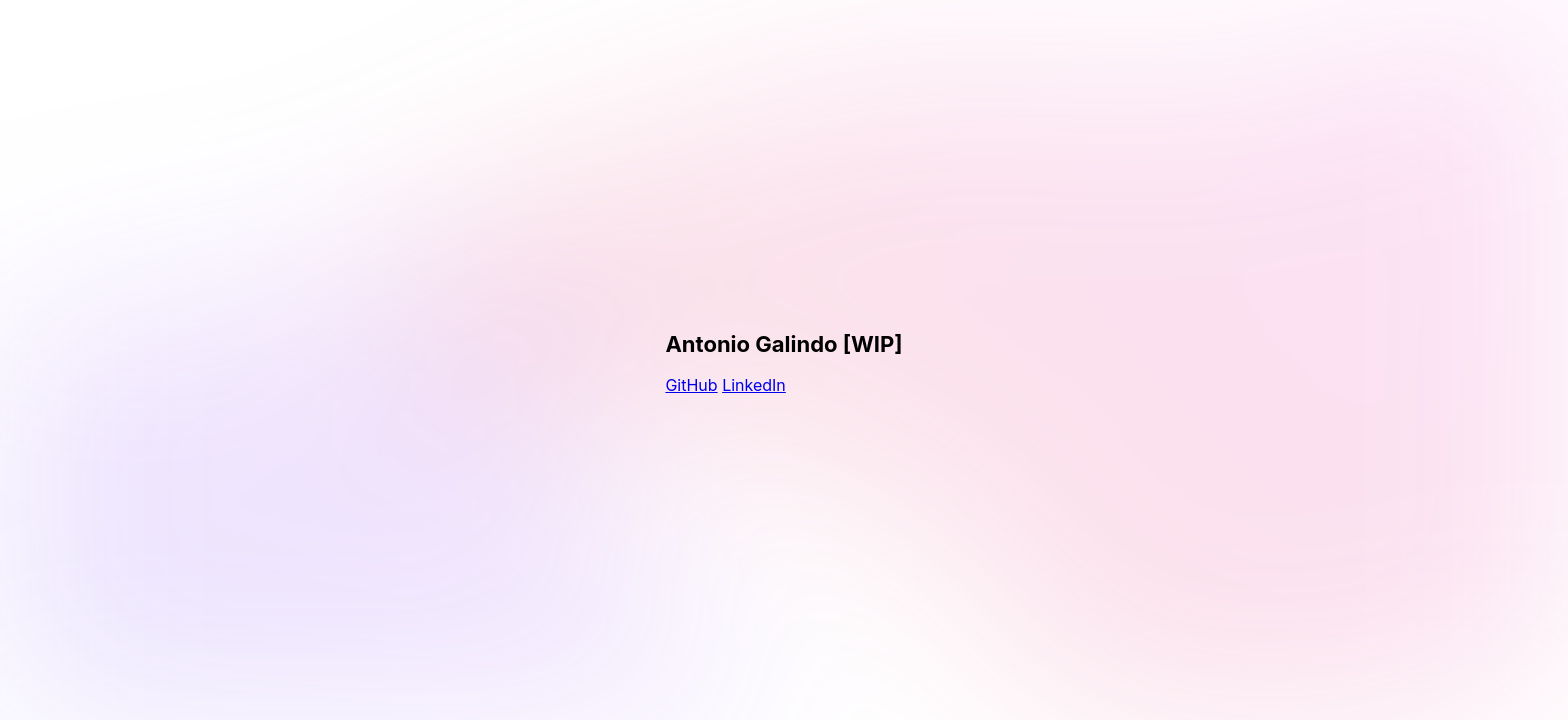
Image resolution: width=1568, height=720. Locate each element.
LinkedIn (754, 385)
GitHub (691, 385)
